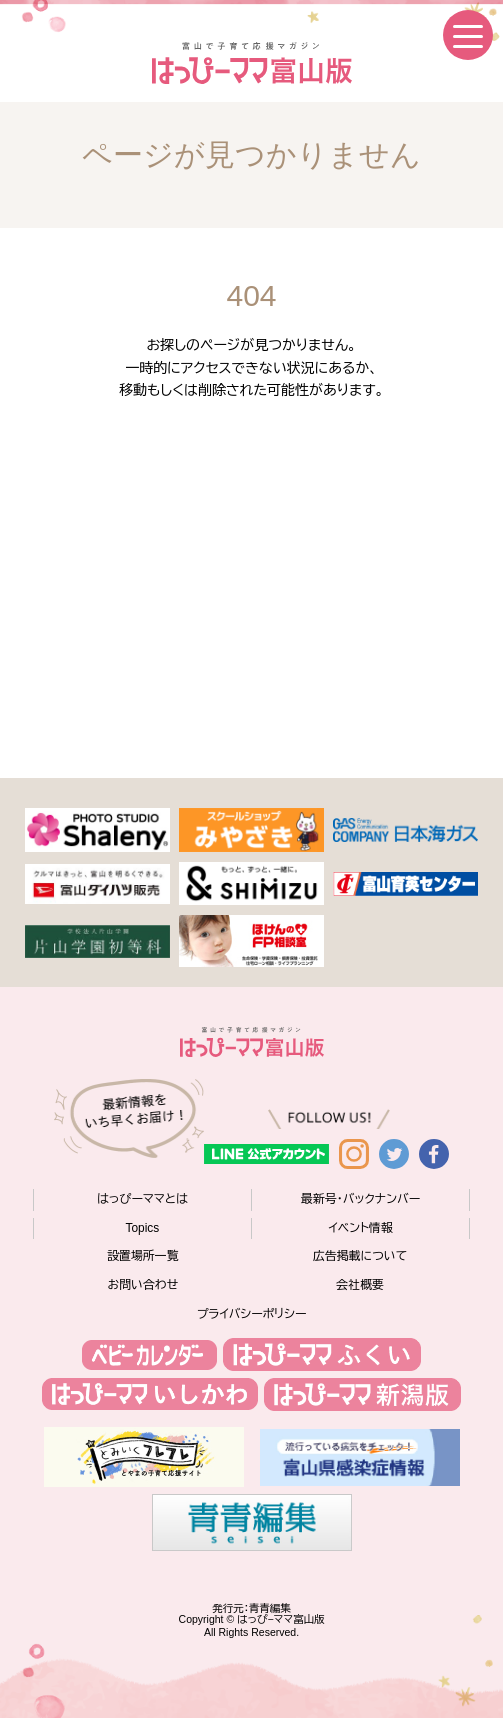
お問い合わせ (143, 1285)
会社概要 (360, 1285)
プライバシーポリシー (252, 1314)
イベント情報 (360, 1228)
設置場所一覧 (142, 1256)
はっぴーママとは (142, 1199)
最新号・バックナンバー (360, 1199)
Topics (143, 1228)
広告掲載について (360, 1256)
